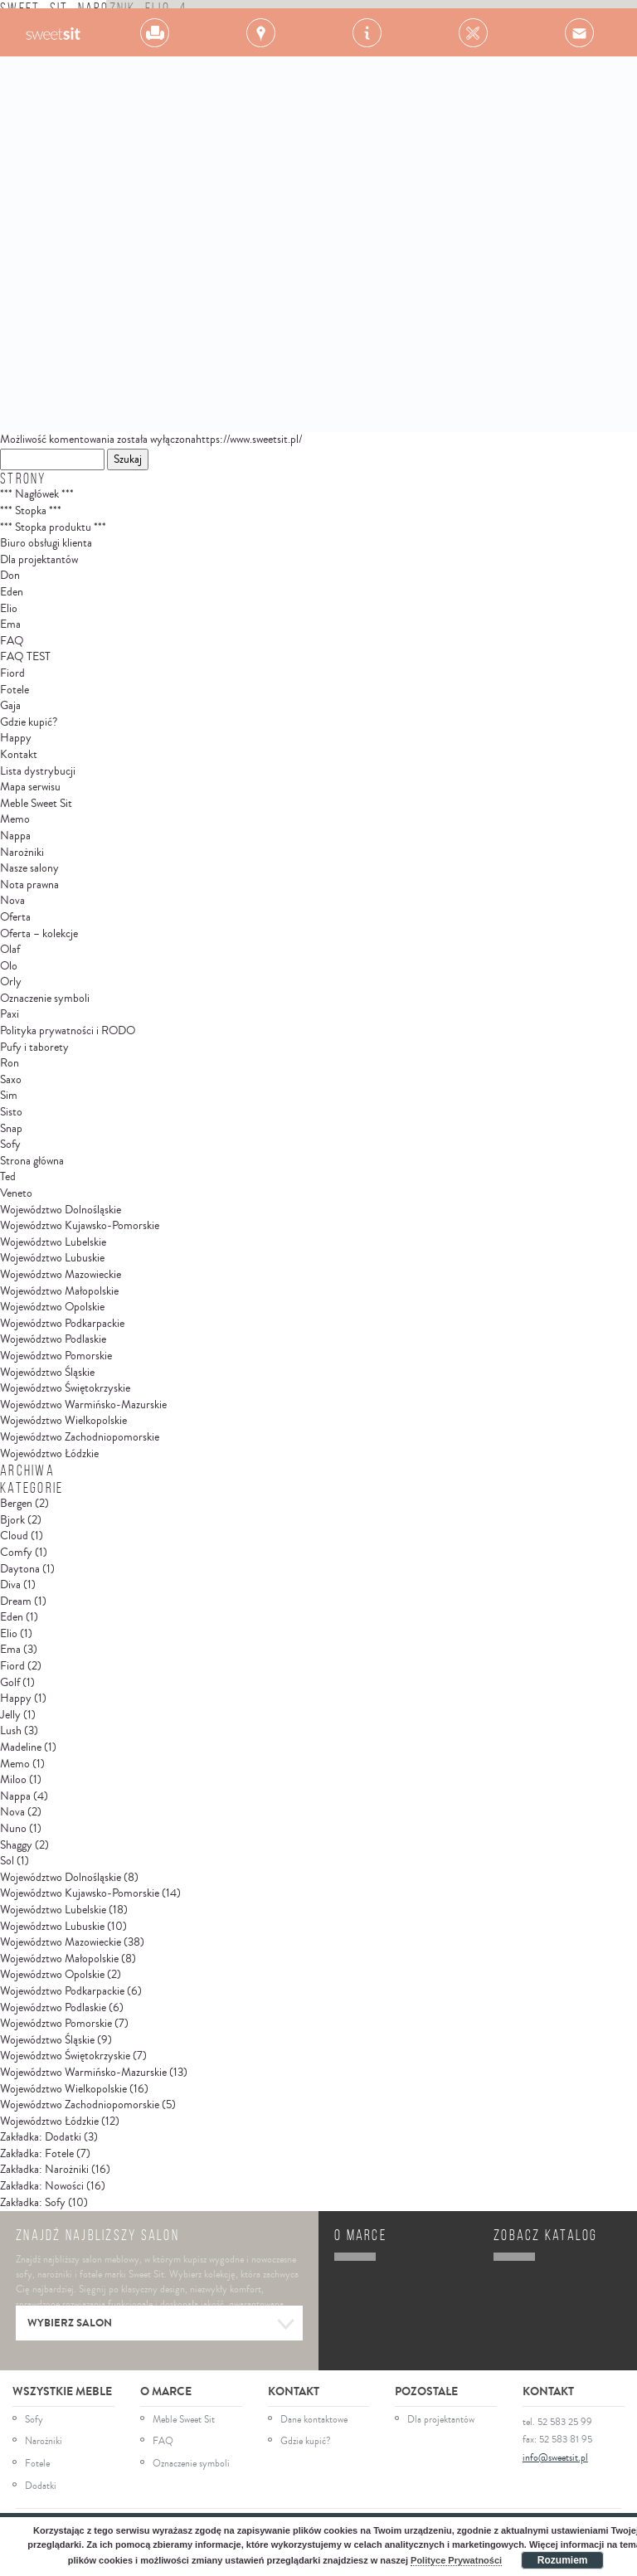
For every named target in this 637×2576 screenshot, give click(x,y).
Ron (9, 1063)
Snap (11, 1128)
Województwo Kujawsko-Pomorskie (79, 1226)
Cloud (14, 1536)
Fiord (12, 673)
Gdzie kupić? (28, 722)
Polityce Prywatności (456, 2560)
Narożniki (22, 852)
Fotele (14, 690)
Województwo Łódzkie (49, 1454)
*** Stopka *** (30, 511)
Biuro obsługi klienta (46, 543)
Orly (11, 982)
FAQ (12, 641)
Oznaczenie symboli (45, 998)
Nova (12, 900)
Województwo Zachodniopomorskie (79, 1437)
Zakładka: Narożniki (44, 2169)
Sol (7, 1861)
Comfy (16, 1552)
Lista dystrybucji (37, 771)
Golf (10, 1682)
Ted (8, 1177)
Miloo (13, 1780)
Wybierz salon (161, 2325)
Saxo (11, 1080)
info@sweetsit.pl (555, 2458)
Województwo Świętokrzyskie (65, 1388)
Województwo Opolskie (52, 1307)
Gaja (10, 705)
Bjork (12, 1520)
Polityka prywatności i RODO (67, 1031)
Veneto (16, 1193)
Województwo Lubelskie (53, 1242)
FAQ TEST (25, 657)
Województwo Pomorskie (56, 1356)
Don (10, 575)
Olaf (10, 949)
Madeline (20, 1747)
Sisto (11, 1112)
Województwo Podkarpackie (62, 1323)
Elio (8, 608)
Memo (15, 819)
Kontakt (18, 754)
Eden (11, 592)
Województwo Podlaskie (53, 1339)
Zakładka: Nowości (42, 2186)
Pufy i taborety (34, 1047)
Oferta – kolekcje (39, 934)
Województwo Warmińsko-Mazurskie (83, 1405)
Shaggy (16, 1845)
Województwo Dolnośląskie (60, 1210)
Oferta (15, 917)
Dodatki (40, 2486)
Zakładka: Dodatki (40, 2137)
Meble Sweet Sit (36, 803)
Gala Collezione (53, 32)
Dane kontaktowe (314, 2420)
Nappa (15, 836)
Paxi (9, 1014)
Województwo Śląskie (47, 1372)
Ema (10, 624)
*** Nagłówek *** (37, 494)
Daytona (20, 1569)
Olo (8, 966)
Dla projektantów (39, 560)
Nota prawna (29, 885)
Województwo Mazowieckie (60, 1274)
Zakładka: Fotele (37, 2154)
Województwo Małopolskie (59, 1291)
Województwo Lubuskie (52, 1258)
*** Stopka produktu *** (53, 527)
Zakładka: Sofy (33, 2202)
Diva (10, 1585)
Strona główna (32, 1161)
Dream (16, 1601)
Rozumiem (562, 2560)
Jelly (10, 1715)
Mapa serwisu (30, 787)
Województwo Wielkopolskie (63, 1420)
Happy (16, 738)
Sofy (10, 1144)
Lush (11, 1731)
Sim (8, 1095)
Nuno (13, 1828)
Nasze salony (29, 868)
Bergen (16, 1503)
